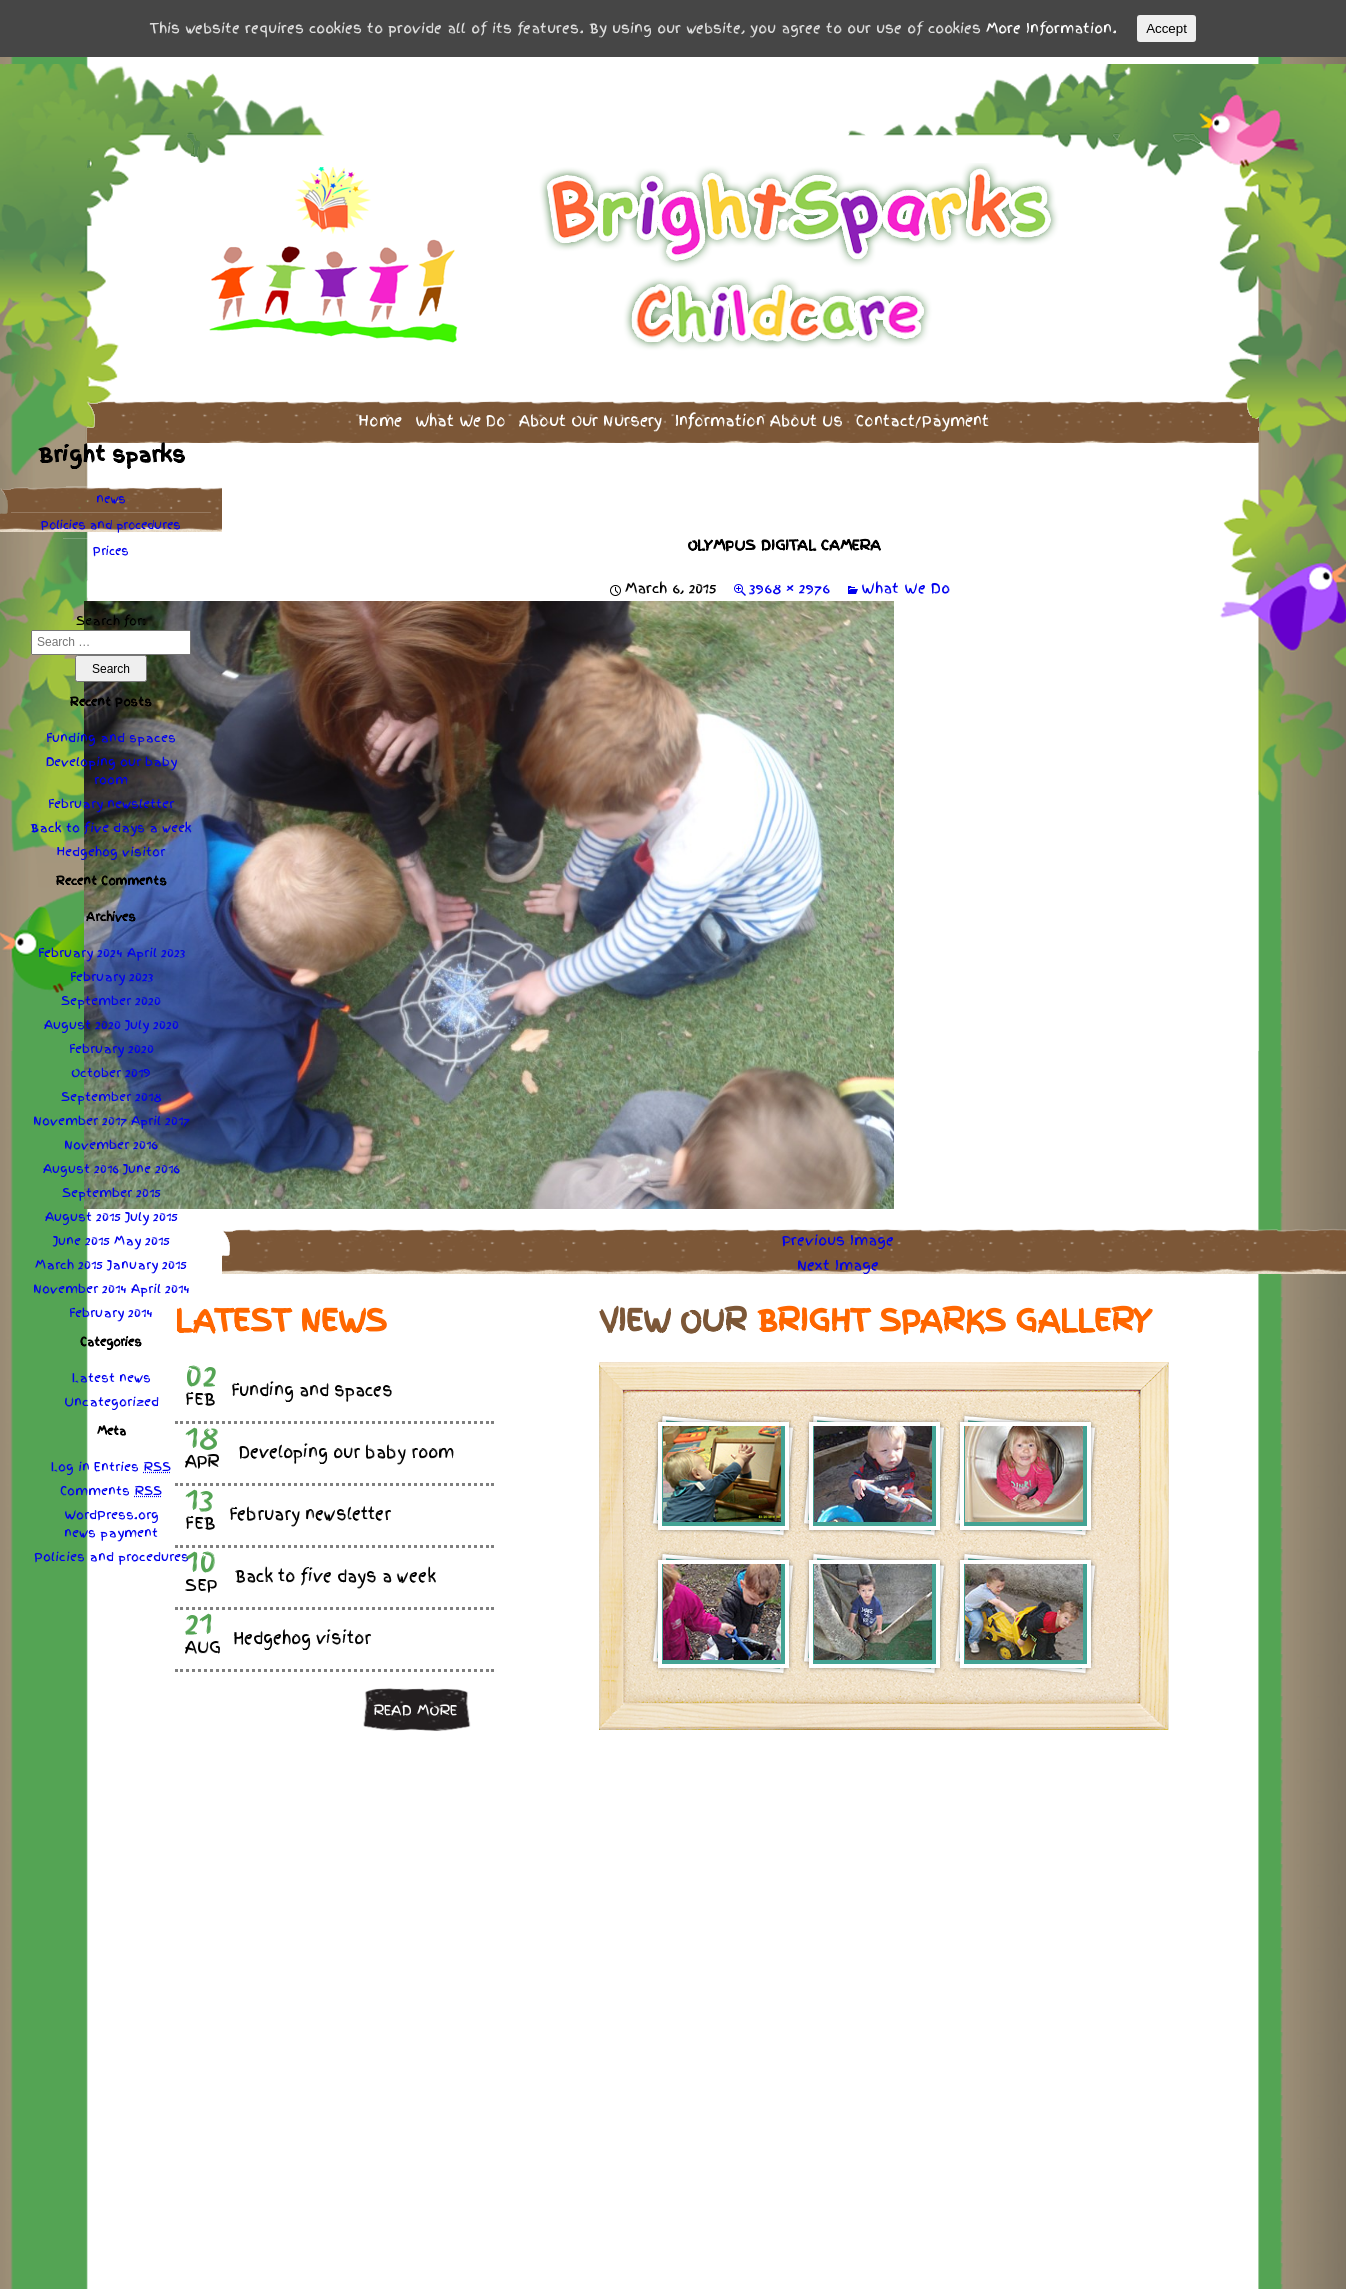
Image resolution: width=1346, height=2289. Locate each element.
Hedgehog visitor (111, 846)
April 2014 (160, 1283)
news (111, 493)
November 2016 (111, 1139)
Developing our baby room (111, 765)
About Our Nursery (590, 414)
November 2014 (80, 1283)
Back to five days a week (111, 822)
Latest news (111, 1372)
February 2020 (111, 1043)
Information (759, 414)
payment (129, 1527)
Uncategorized (111, 1396)
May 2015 (142, 1235)
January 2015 (147, 1259)
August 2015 (83, 1211)
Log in (70, 1461)
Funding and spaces (111, 732)
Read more (415, 1703)
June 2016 (151, 1163)
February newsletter (111, 798)
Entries (132, 1461)
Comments (111, 1485)
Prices (111, 545)
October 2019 (111, 1067)
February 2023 (111, 971)
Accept (1166, 28)
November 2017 (80, 1115)
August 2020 (82, 1019)
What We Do (460, 414)
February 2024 (80, 947)
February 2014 (111, 1307)
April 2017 (160, 1115)
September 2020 (111, 995)
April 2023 (156, 947)
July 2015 (151, 1211)
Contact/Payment (922, 414)
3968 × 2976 (789, 582)
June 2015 (81, 1235)
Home (380, 414)
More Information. (1051, 28)
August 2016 (81, 1163)
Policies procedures (111, 519)
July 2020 (152, 1019)
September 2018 (111, 1091)
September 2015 (111, 1187)
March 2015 (69, 1259)
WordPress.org (111, 1509)
